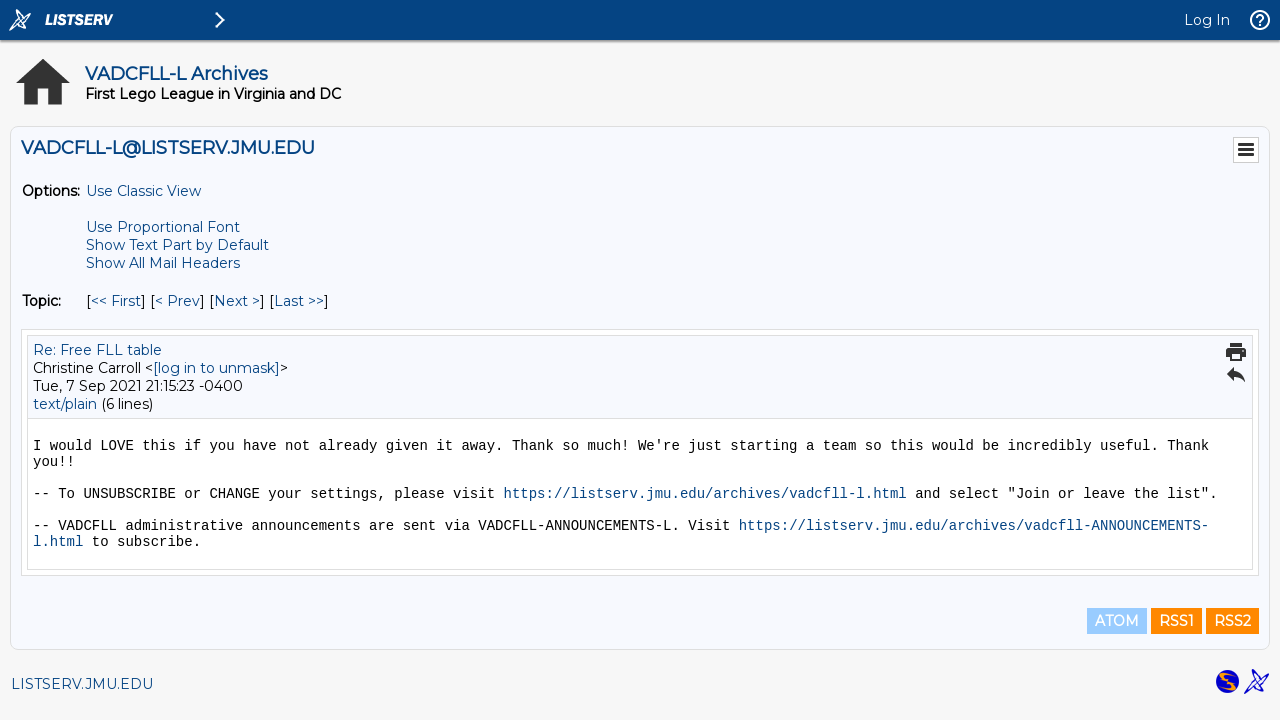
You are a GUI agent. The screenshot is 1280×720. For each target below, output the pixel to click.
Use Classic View (143, 191)
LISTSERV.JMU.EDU (82, 684)
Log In (1207, 20)
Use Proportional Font (163, 227)
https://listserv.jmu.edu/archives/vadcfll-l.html (704, 494)
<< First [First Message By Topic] (116, 301)
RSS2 (1232, 621)
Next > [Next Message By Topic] (237, 301)
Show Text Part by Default (177, 245)
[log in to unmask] (216, 368)
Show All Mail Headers (163, 263)
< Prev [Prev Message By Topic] (177, 301)
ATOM (1117, 621)
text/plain (65, 404)
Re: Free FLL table (97, 350)
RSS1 (1176, 621)
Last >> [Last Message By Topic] (299, 301)
